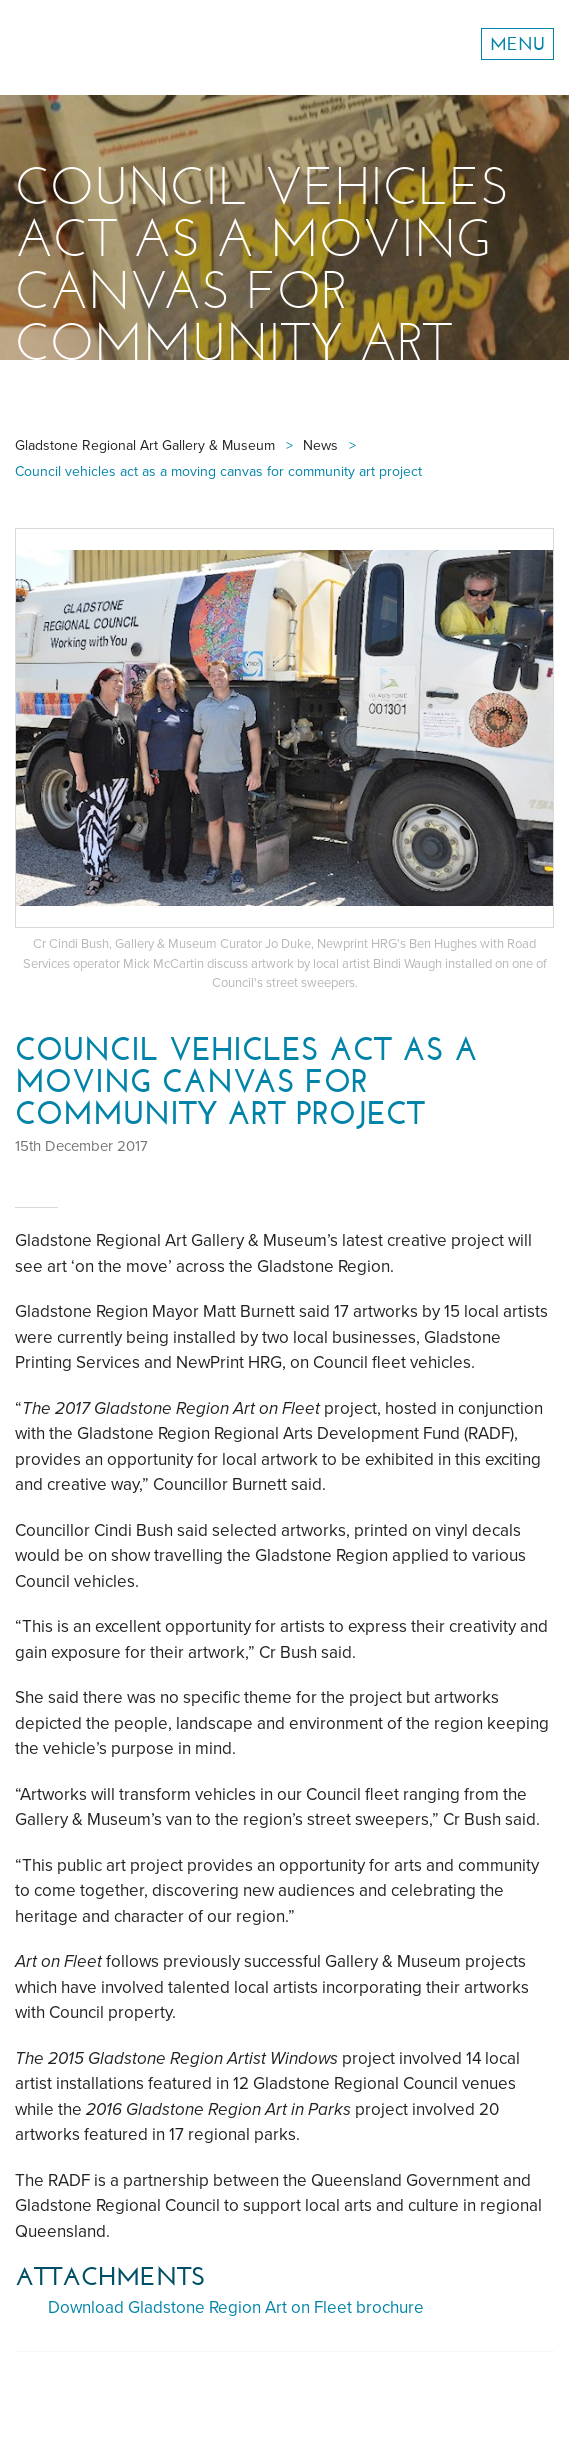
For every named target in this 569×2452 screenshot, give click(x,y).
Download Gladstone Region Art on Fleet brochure (236, 2307)
